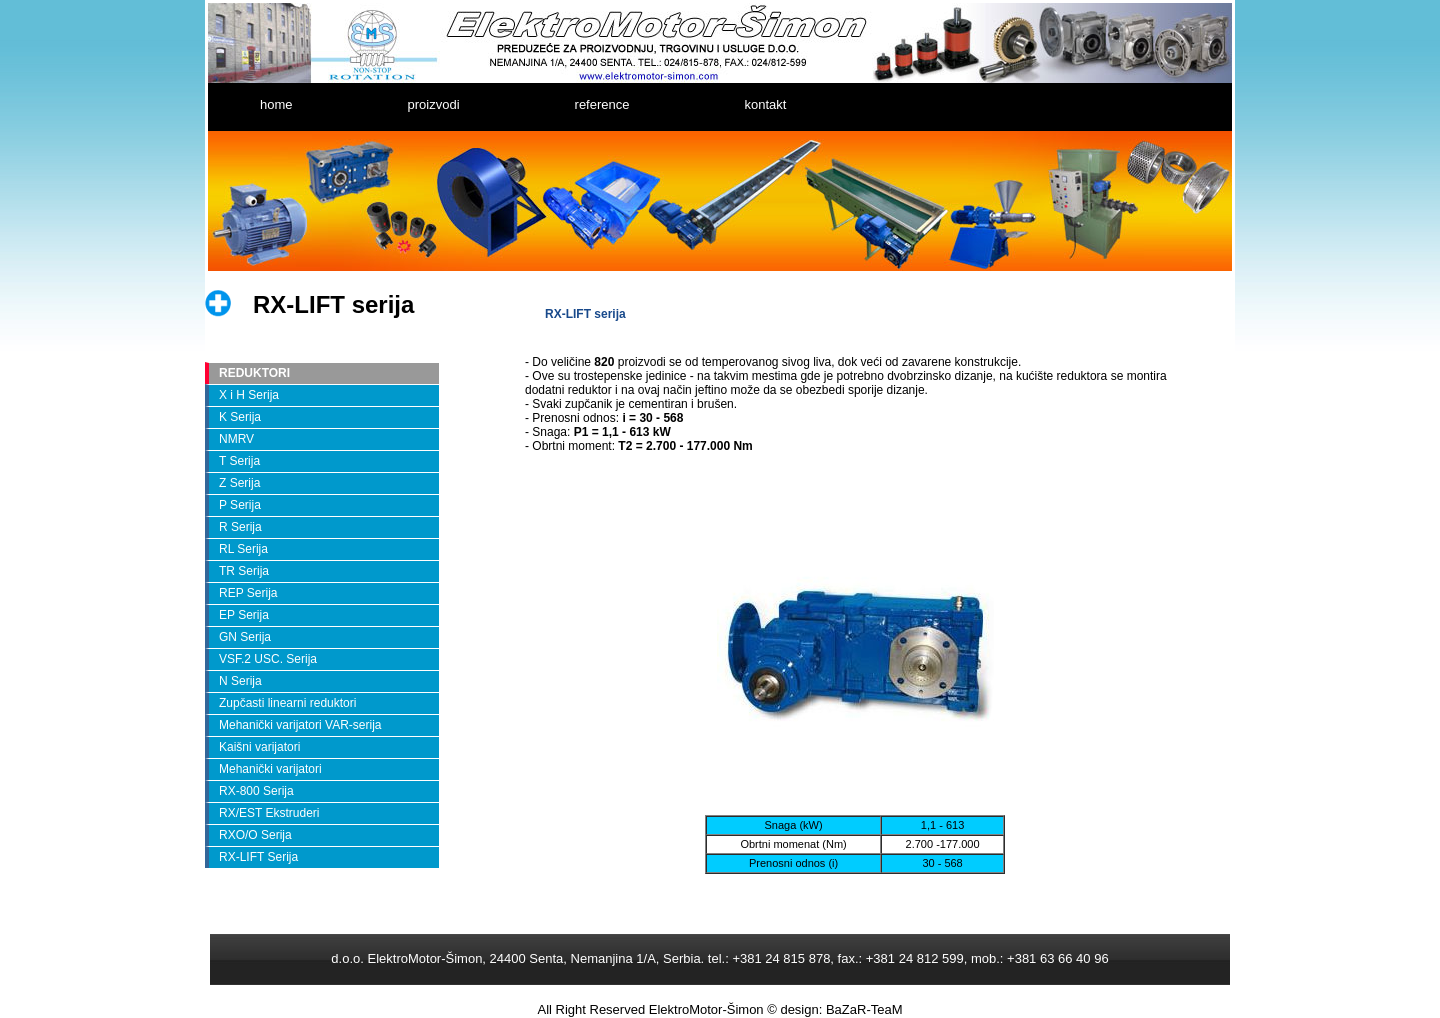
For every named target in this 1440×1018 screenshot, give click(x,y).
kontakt (765, 104)
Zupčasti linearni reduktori (287, 703)
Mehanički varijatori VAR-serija (300, 725)
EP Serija (244, 615)
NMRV (236, 439)
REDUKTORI (254, 373)
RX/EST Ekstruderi (269, 813)
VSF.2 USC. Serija (268, 659)
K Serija (240, 417)
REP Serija (248, 593)
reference (602, 104)
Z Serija (239, 483)
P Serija (240, 505)
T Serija (239, 461)
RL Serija (243, 549)
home (276, 104)
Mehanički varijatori (270, 769)
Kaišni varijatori (259, 747)
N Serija (240, 681)
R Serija (240, 527)
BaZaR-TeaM (864, 1009)
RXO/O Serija (255, 835)
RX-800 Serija (256, 791)
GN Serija (245, 637)
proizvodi (434, 104)
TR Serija (244, 571)
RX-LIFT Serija (258, 857)
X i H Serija (249, 395)
